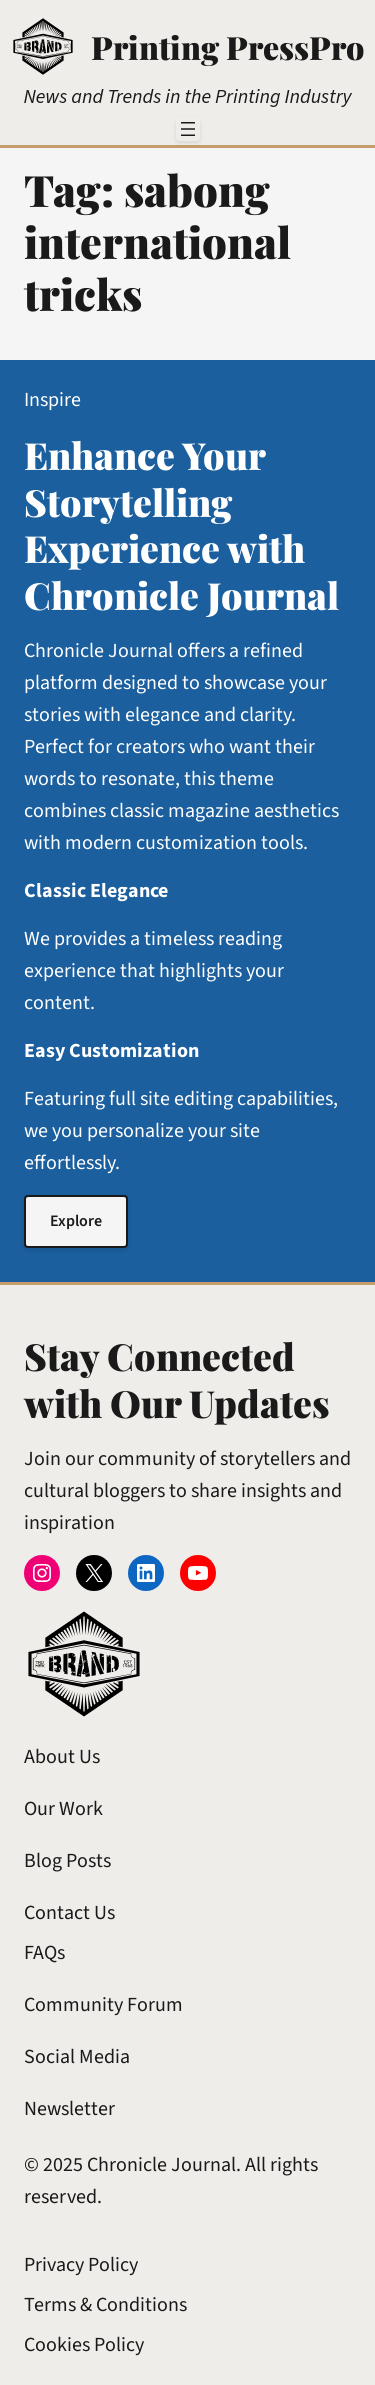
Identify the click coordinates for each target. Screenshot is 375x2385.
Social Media (77, 2057)
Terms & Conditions (105, 2305)
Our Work (63, 1809)
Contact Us (69, 1913)
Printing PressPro (227, 46)
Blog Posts (67, 1861)
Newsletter (69, 2109)
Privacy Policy (81, 2265)
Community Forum (103, 2005)
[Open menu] (188, 129)
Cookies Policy (84, 2345)
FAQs (44, 1953)
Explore (76, 1221)
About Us (62, 1757)
